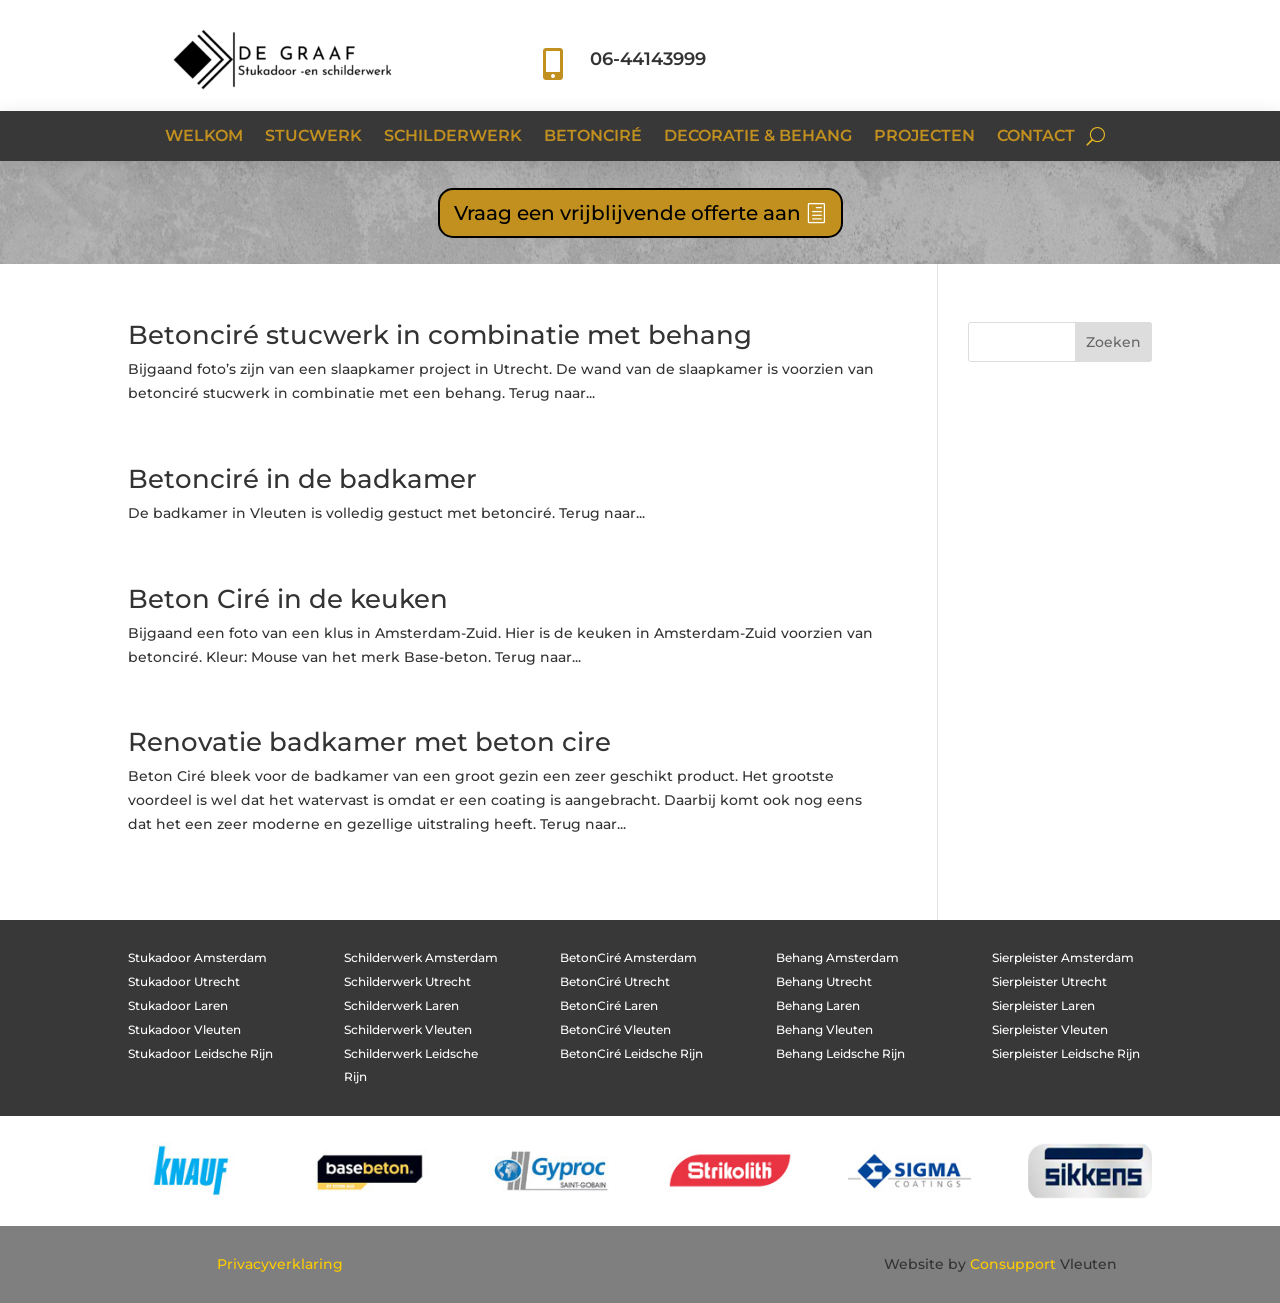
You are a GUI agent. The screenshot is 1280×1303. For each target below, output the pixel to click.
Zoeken (1113, 342)
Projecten (924, 137)
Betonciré (593, 137)
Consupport (1013, 1264)
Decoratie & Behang (758, 137)
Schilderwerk (453, 137)
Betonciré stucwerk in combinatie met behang (440, 335)
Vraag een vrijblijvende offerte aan (627, 213)
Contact (1036, 137)
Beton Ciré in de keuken (288, 599)
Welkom (204, 137)
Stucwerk (313, 137)
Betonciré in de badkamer (302, 479)
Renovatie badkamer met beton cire (369, 742)
